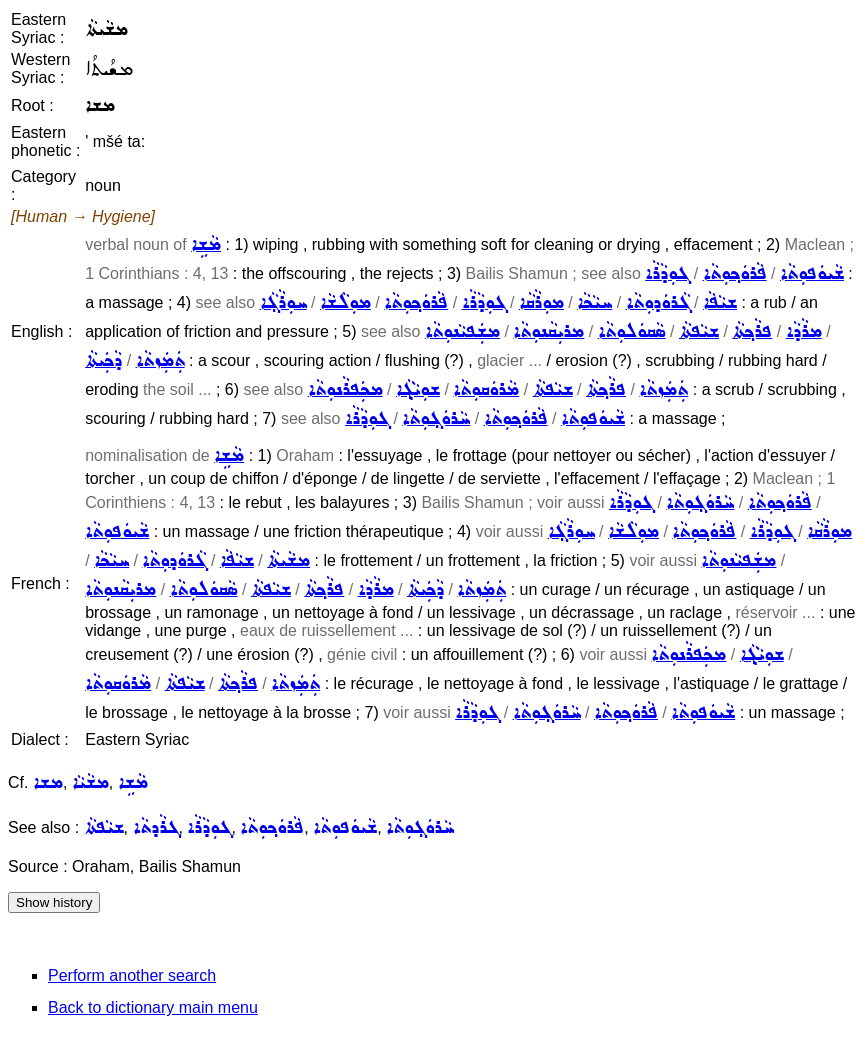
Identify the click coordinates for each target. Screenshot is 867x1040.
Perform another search (132, 975)
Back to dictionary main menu (153, 1007)
